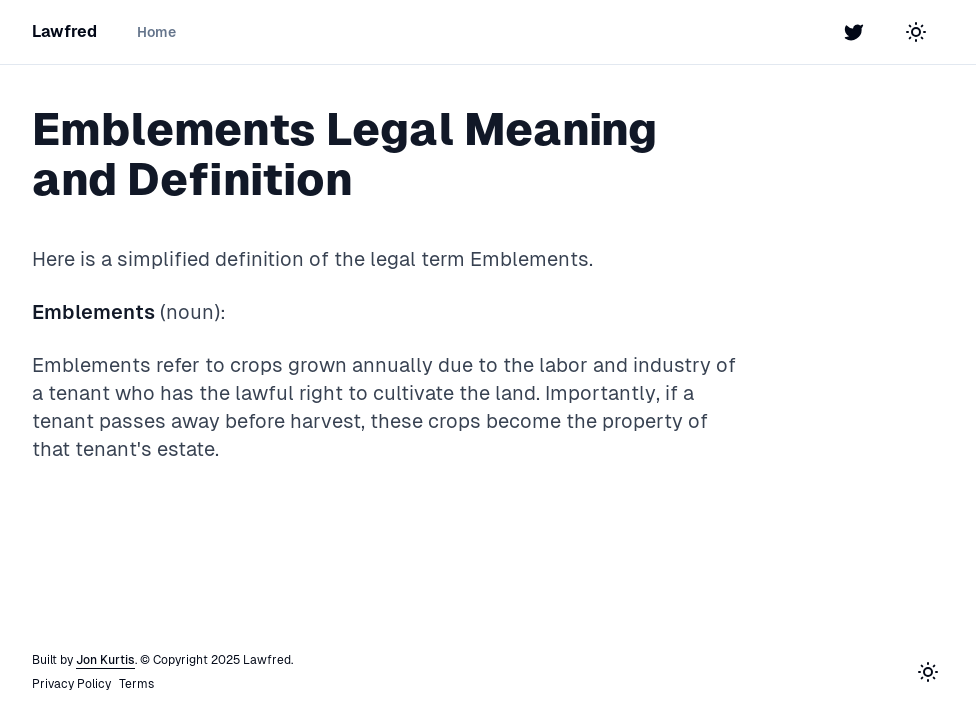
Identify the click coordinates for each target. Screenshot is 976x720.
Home (156, 32)
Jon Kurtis (105, 660)
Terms (136, 684)
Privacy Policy (71, 684)
